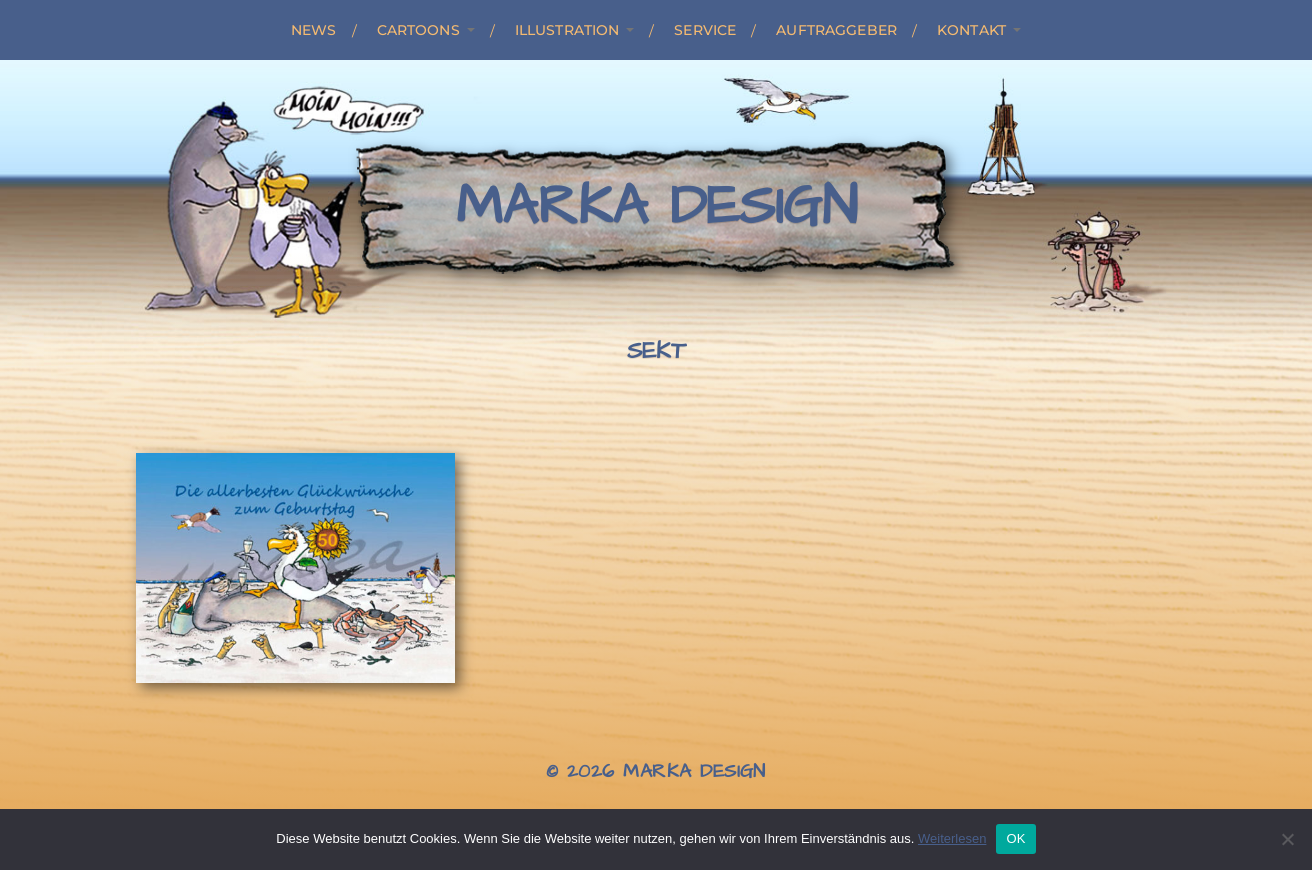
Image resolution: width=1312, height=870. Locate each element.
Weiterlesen (952, 838)
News (314, 30)
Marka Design (656, 207)
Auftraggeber (836, 30)
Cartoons (418, 30)
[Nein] (1287, 839)
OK (1015, 838)
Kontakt (971, 30)
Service (705, 30)
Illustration (567, 30)
